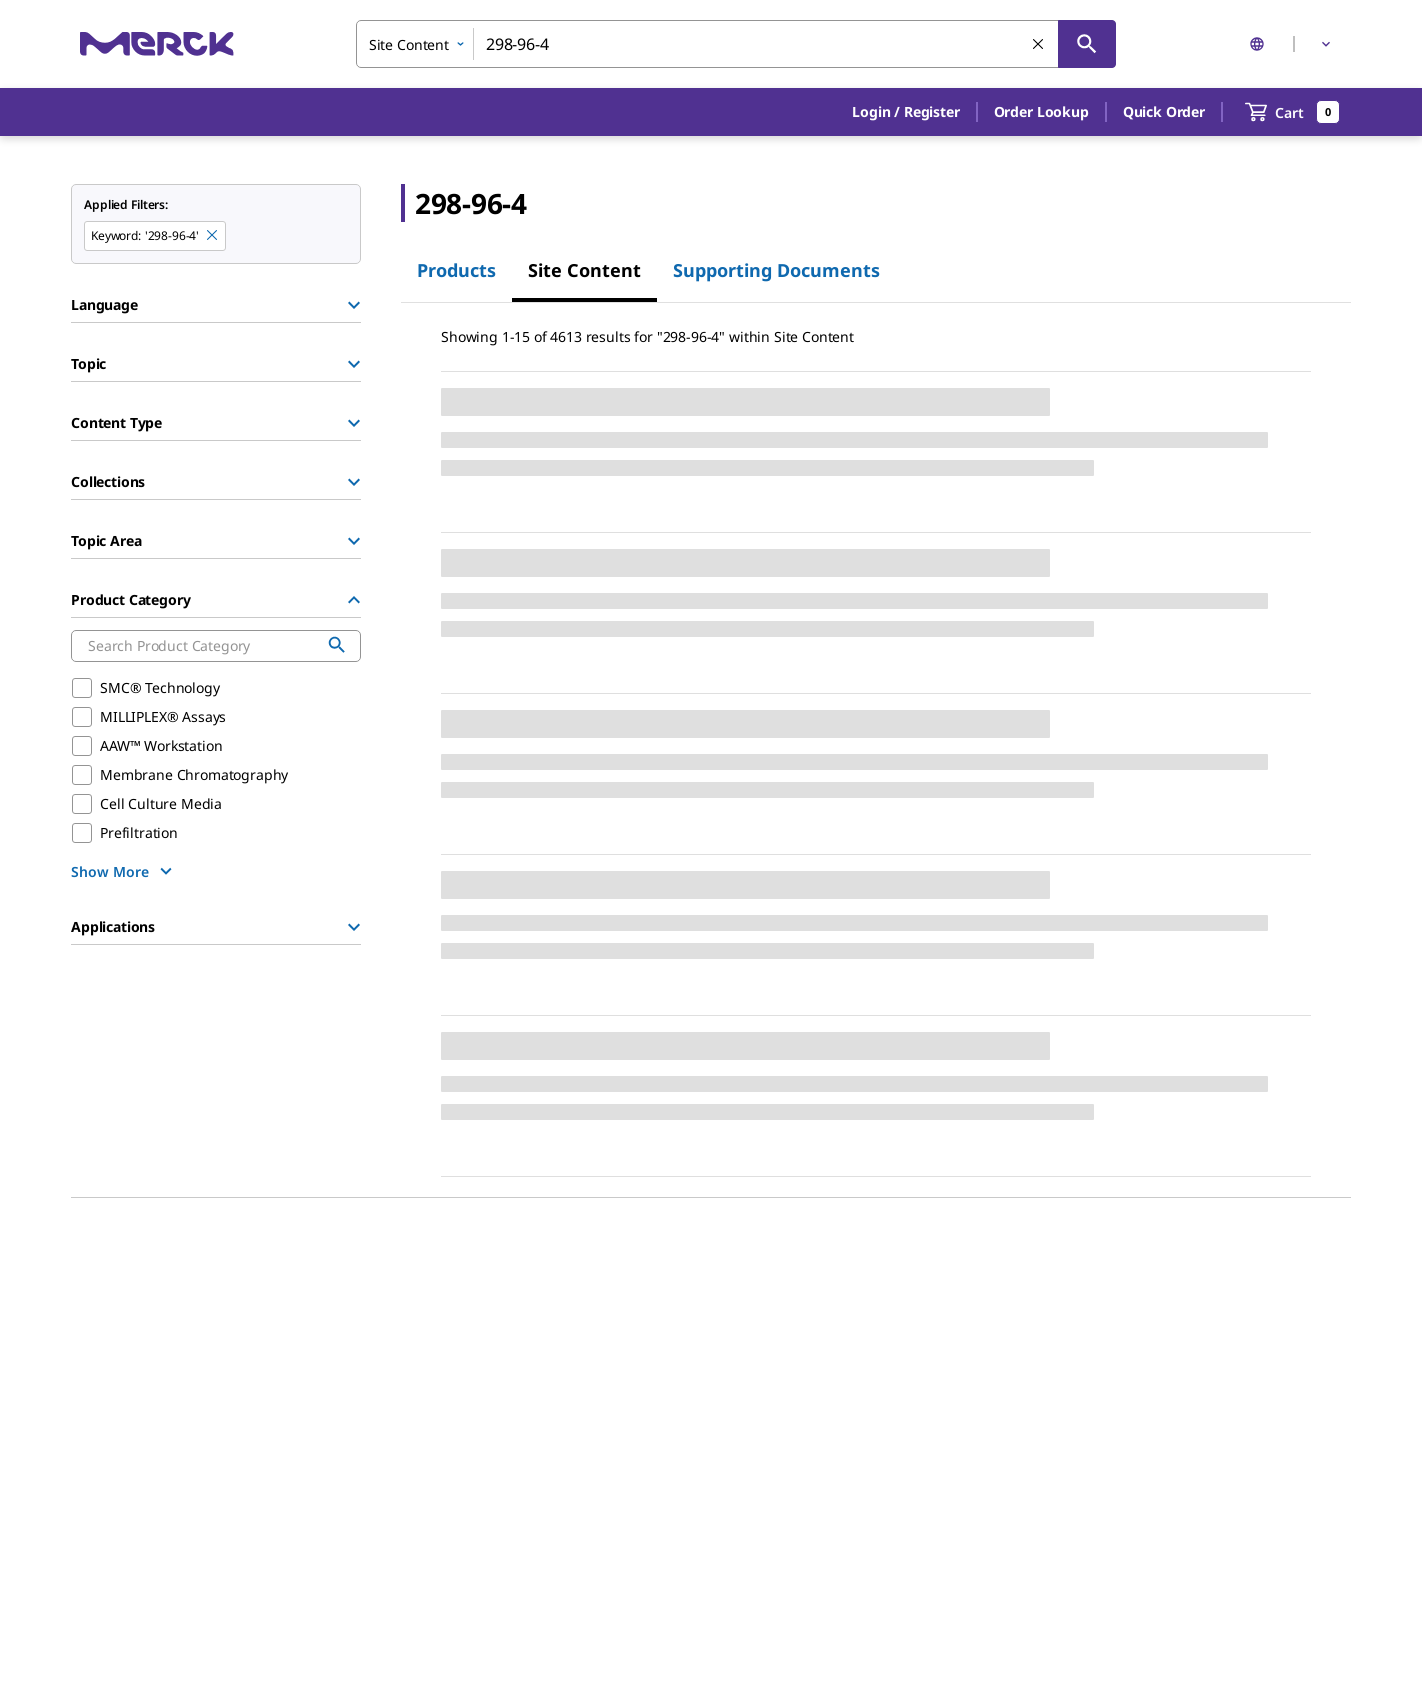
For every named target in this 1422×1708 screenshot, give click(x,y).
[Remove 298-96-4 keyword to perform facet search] (213, 236)
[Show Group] (354, 305)
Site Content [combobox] (409, 44)
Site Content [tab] (584, 270)
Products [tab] (456, 270)
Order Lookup (1041, 111)
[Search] (1087, 44)
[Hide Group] (354, 600)
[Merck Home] (157, 43)
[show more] (124, 871)
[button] (905, 112)
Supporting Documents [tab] (776, 270)
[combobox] (736, 44)
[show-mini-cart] (1292, 112)
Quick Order (1164, 111)
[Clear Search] (1039, 45)
